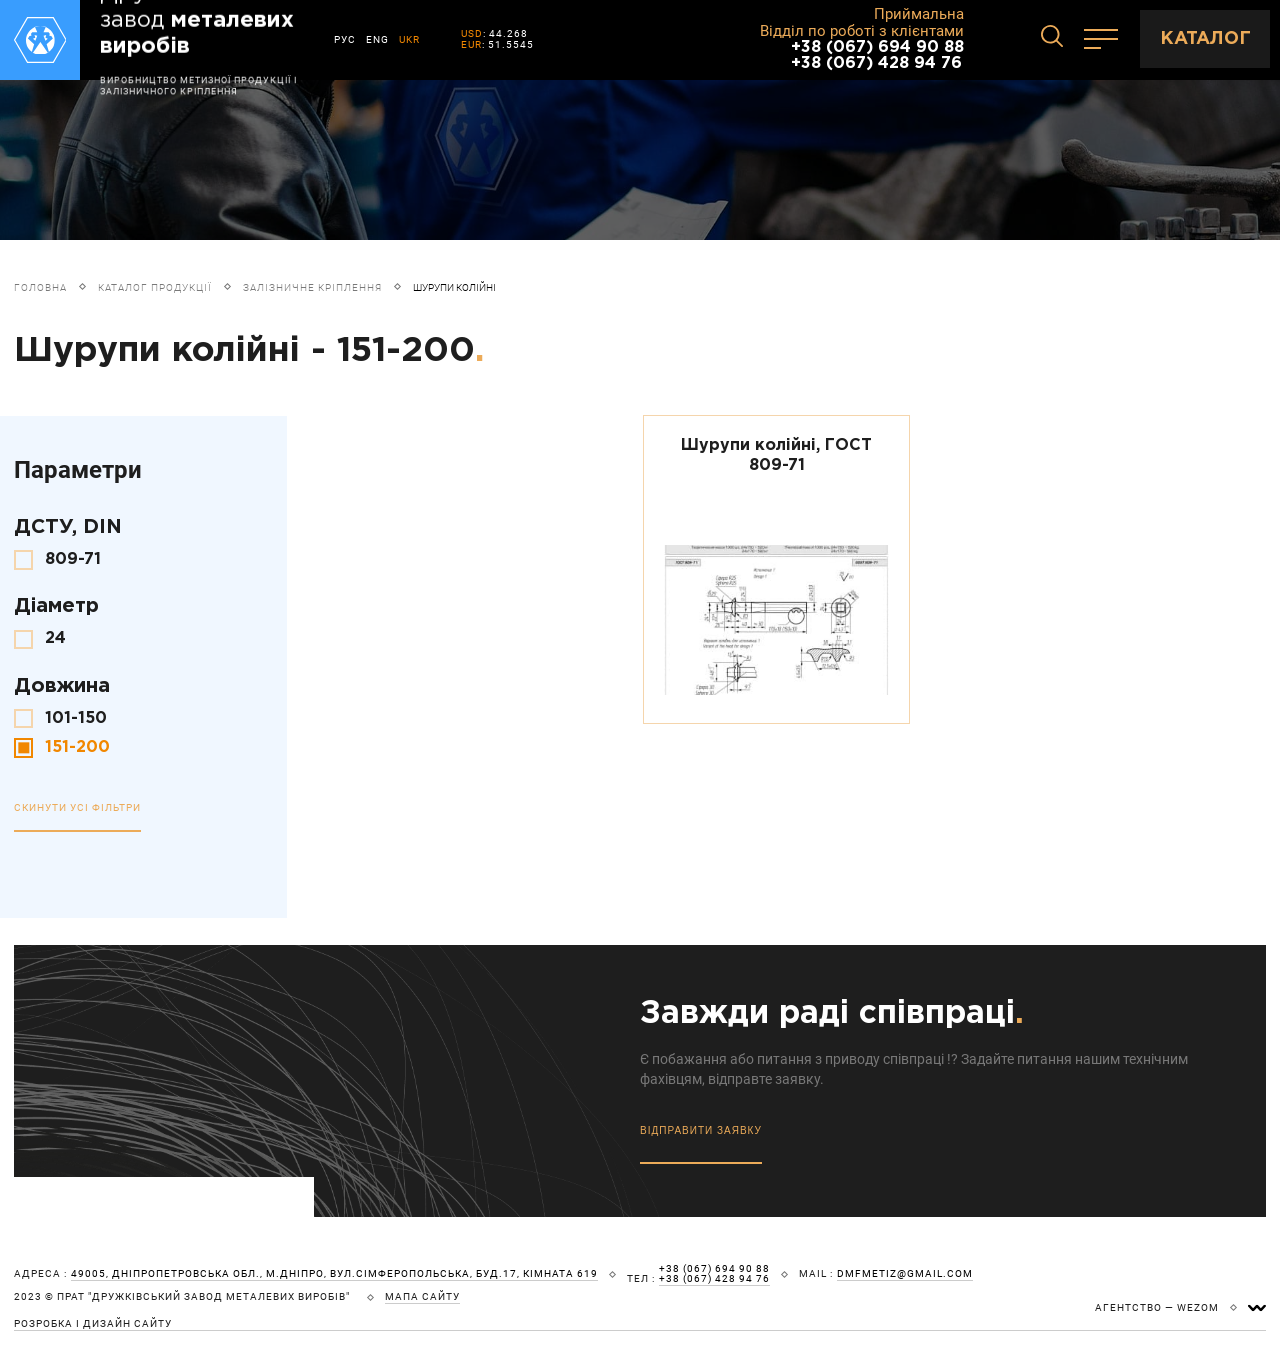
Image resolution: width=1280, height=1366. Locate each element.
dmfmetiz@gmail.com (905, 1274)
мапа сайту (422, 1297)
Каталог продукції (155, 287)
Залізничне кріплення (312, 287)
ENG (377, 39)
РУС (345, 39)
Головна (40, 287)
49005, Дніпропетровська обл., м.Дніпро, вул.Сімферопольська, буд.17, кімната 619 (334, 1274)
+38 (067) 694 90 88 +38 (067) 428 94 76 (877, 55)
